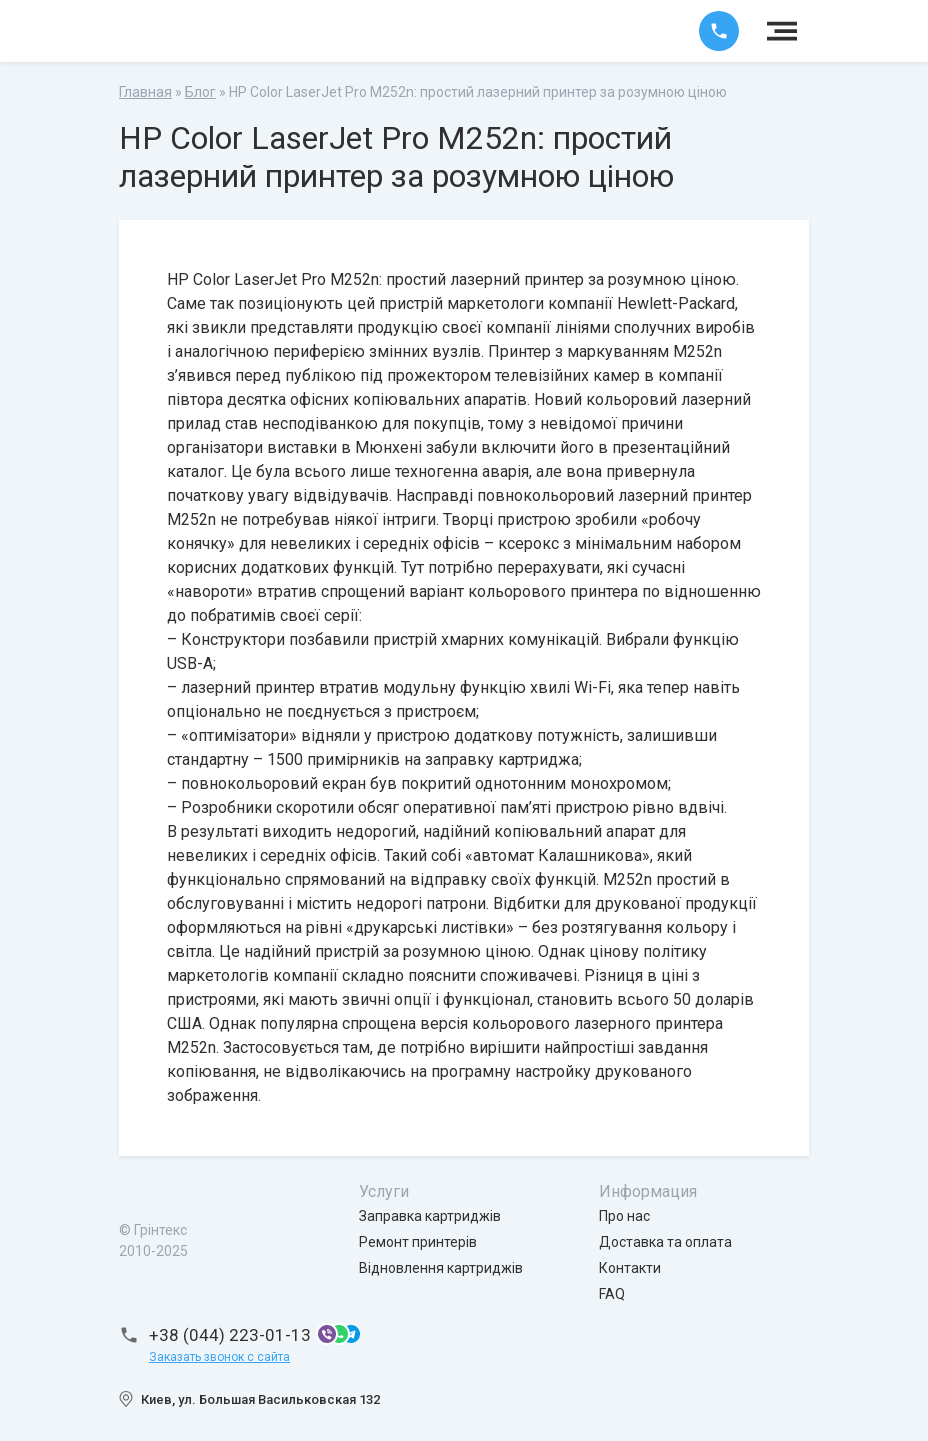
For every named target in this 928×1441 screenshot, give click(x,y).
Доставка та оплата (665, 1242)
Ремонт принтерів (418, 1242)
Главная (145, 92)
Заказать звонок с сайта (219, 1357)
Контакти (630, 1268)
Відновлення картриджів (441, 1268)
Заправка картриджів (430, 1216)
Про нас (624, 1216)
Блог (200, 92)
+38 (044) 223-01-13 (230, 1335)
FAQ (612, 1294)
